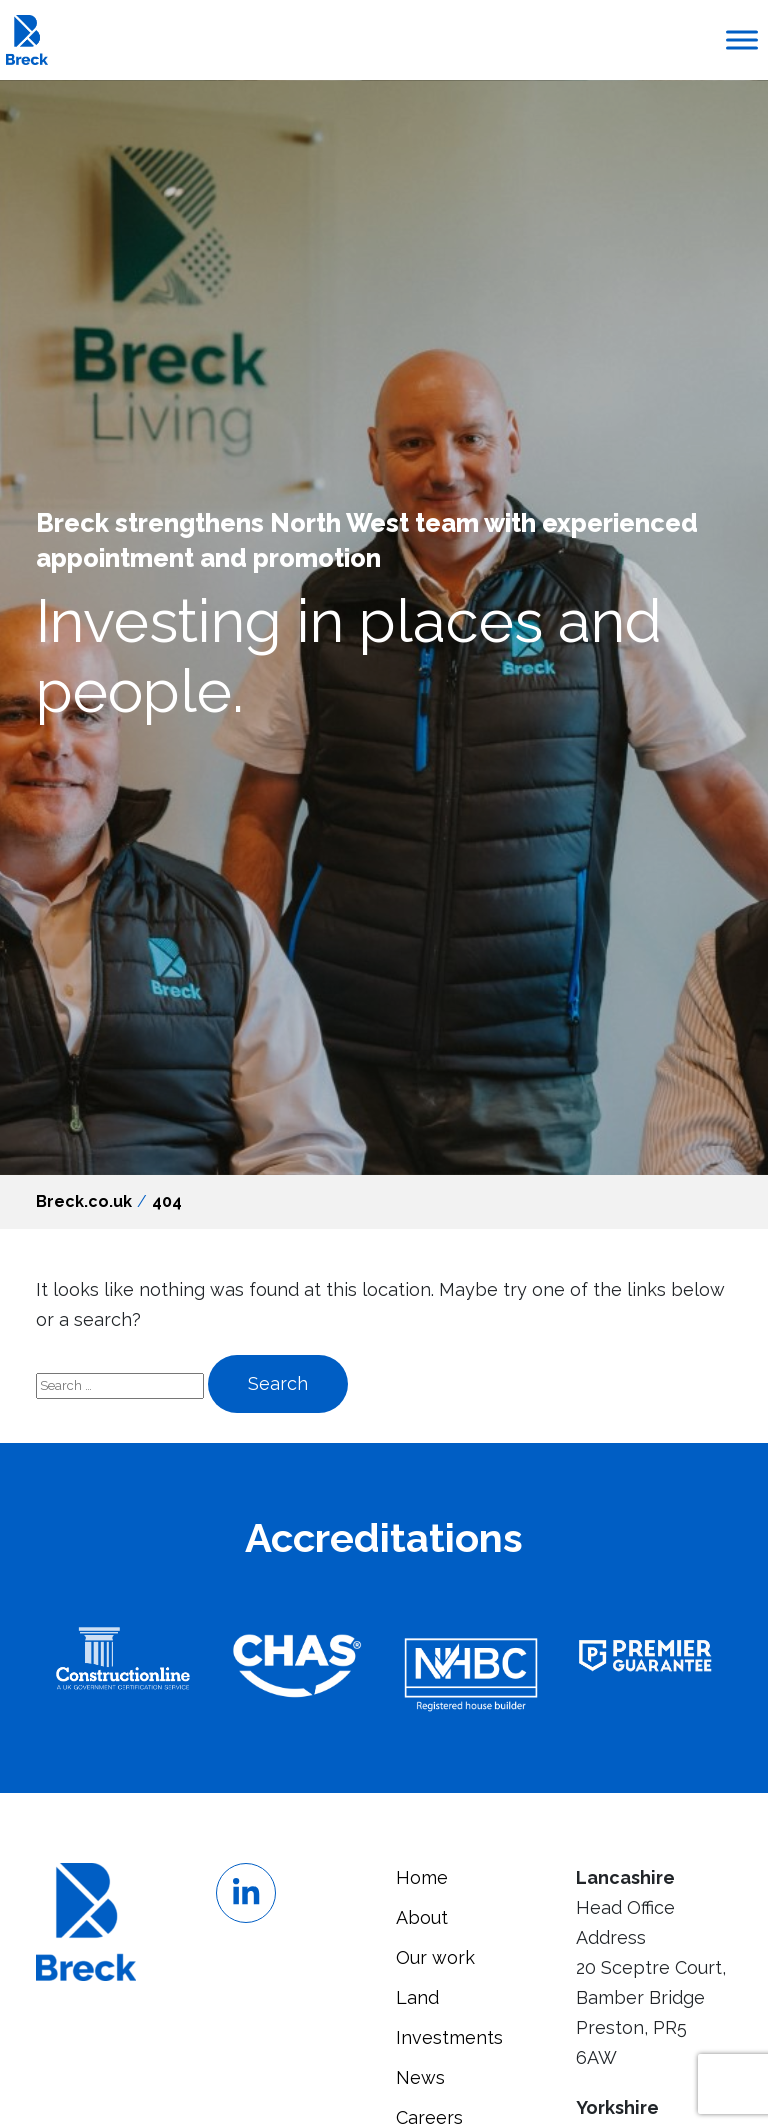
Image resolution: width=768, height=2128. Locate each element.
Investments (449, 2037)
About (422, 1917)
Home (422, 1877)
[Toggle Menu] (742, 39)
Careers (429, 2117)
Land (417, 1997)
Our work (435, 1957)
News (420, 2077)
